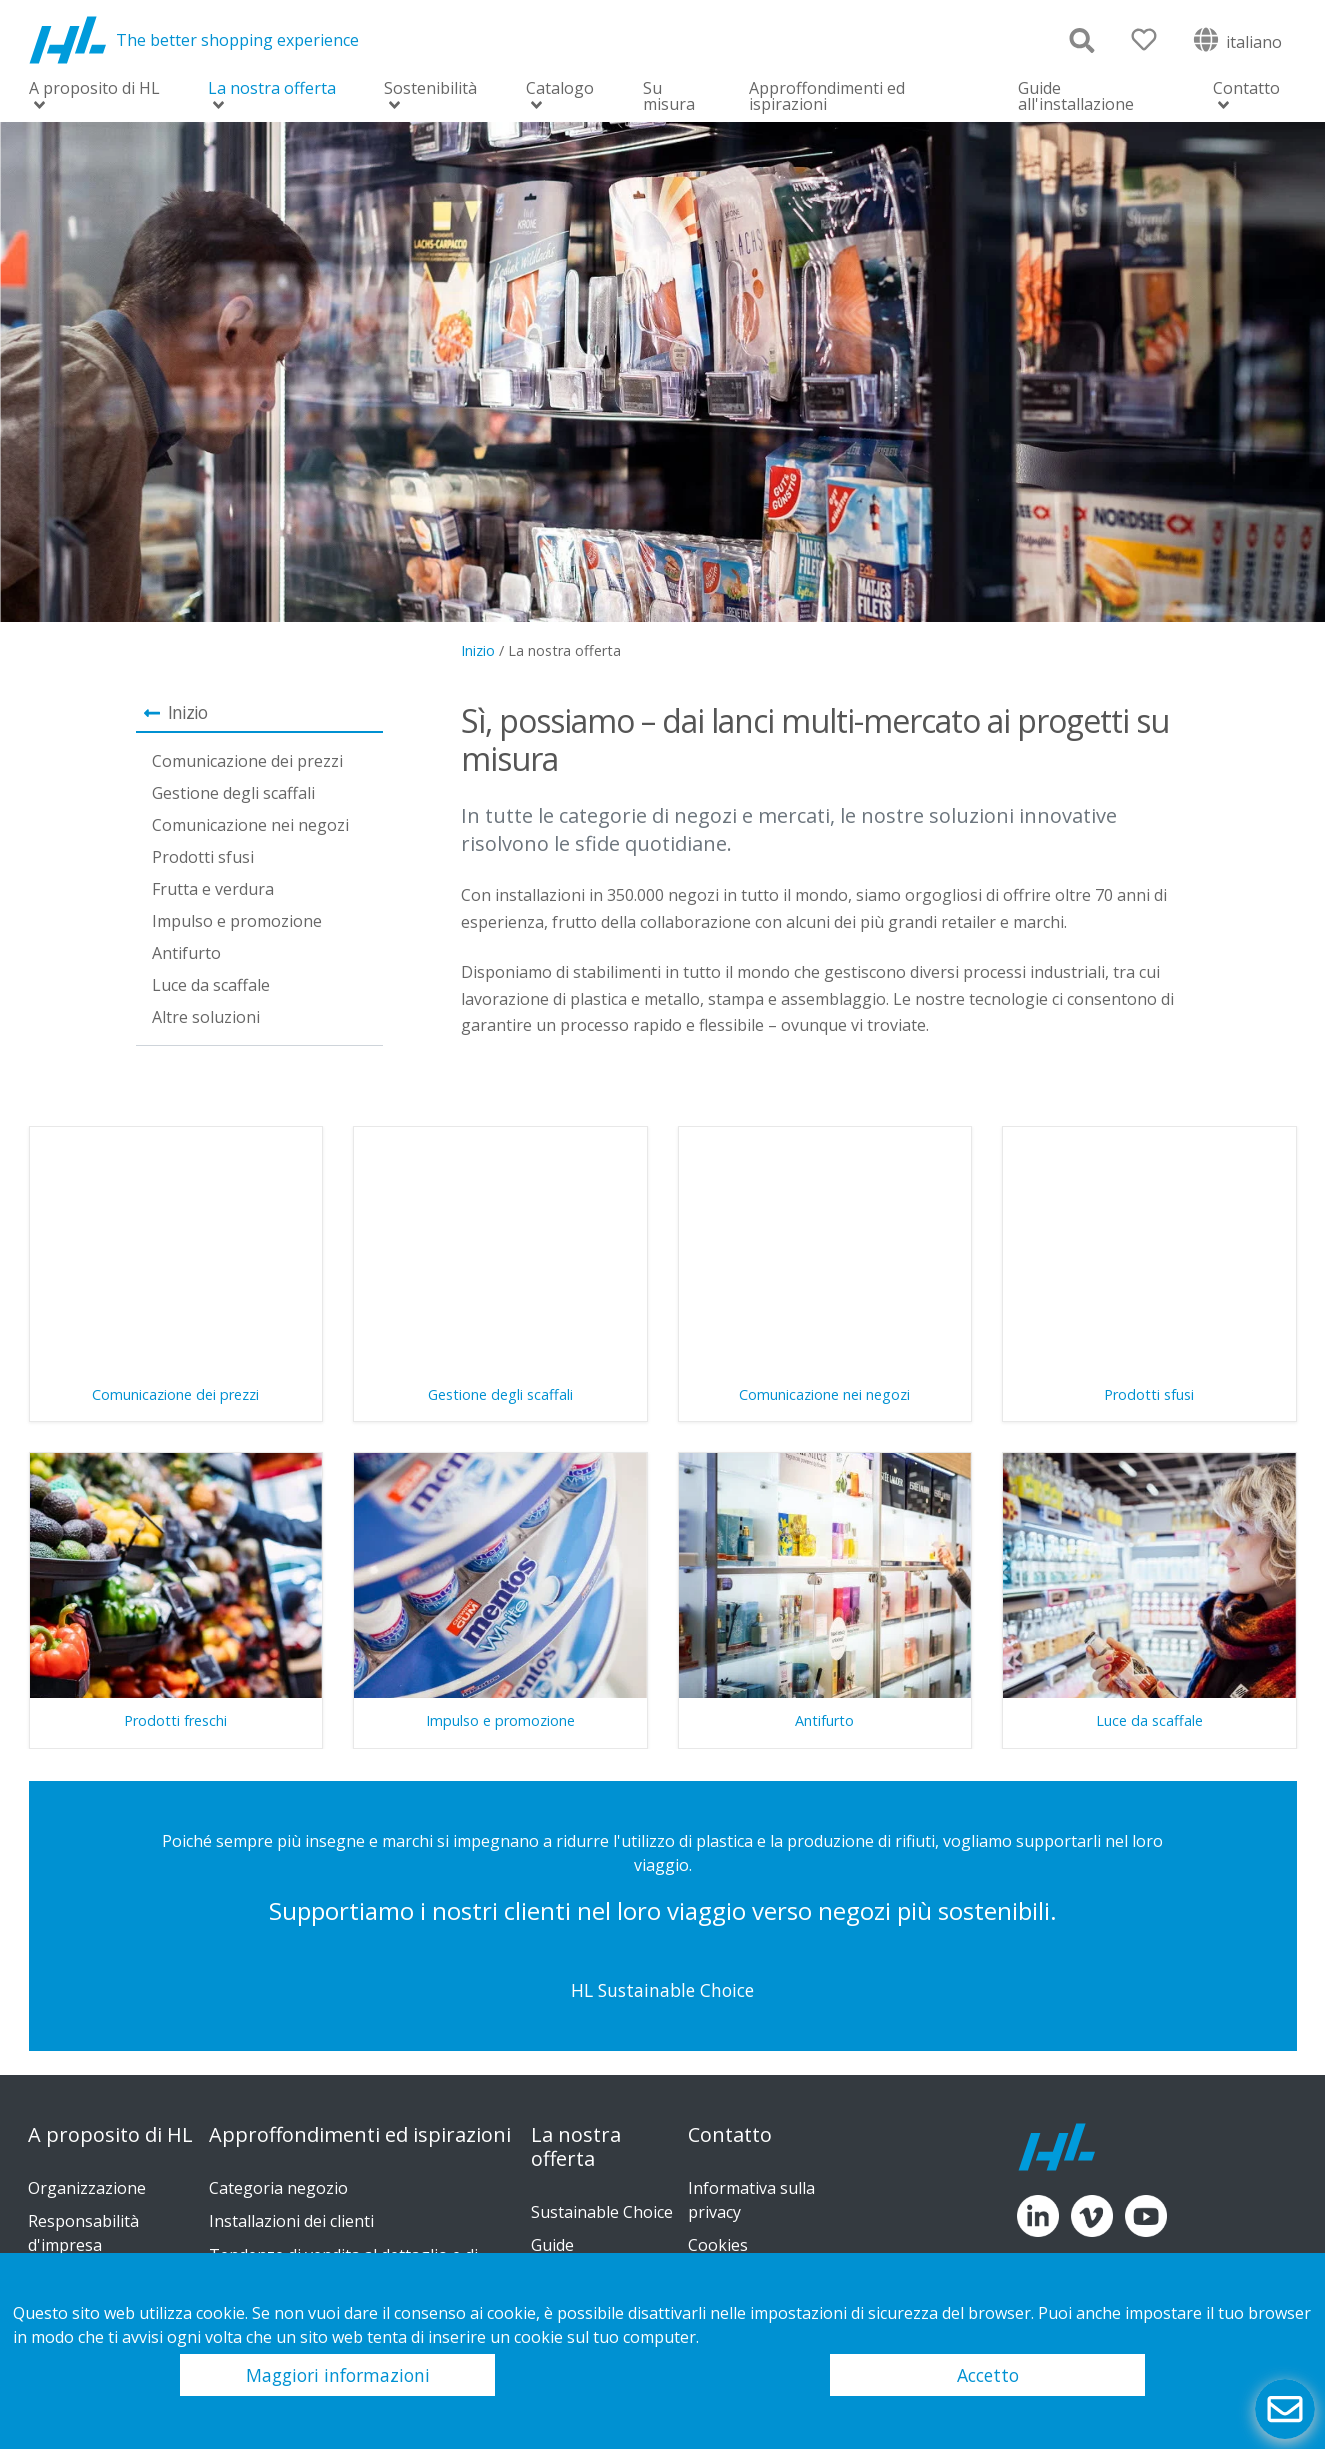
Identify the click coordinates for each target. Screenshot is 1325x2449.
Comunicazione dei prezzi (247, 761)
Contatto (1246, 89)
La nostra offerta (272, 89)
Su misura (669, 96)
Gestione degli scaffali (233, 793)
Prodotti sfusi (203, 857)
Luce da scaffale (211, 985)
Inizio (478, 650)
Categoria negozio (278, 2188)
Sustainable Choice (602, 2212)
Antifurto (186, 953)
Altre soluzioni (206, 1017)
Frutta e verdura (213, 889)
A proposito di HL (94, 89)
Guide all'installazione (1076, 96)
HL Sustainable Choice (662, 1990)
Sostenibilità (430, 89)
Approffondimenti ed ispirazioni (827, 96)
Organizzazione (87, 2188)
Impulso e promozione (237, 921)
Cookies (718, 2245)
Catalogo (560, 89)
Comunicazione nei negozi (250, 825)
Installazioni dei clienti (291, 2221)
